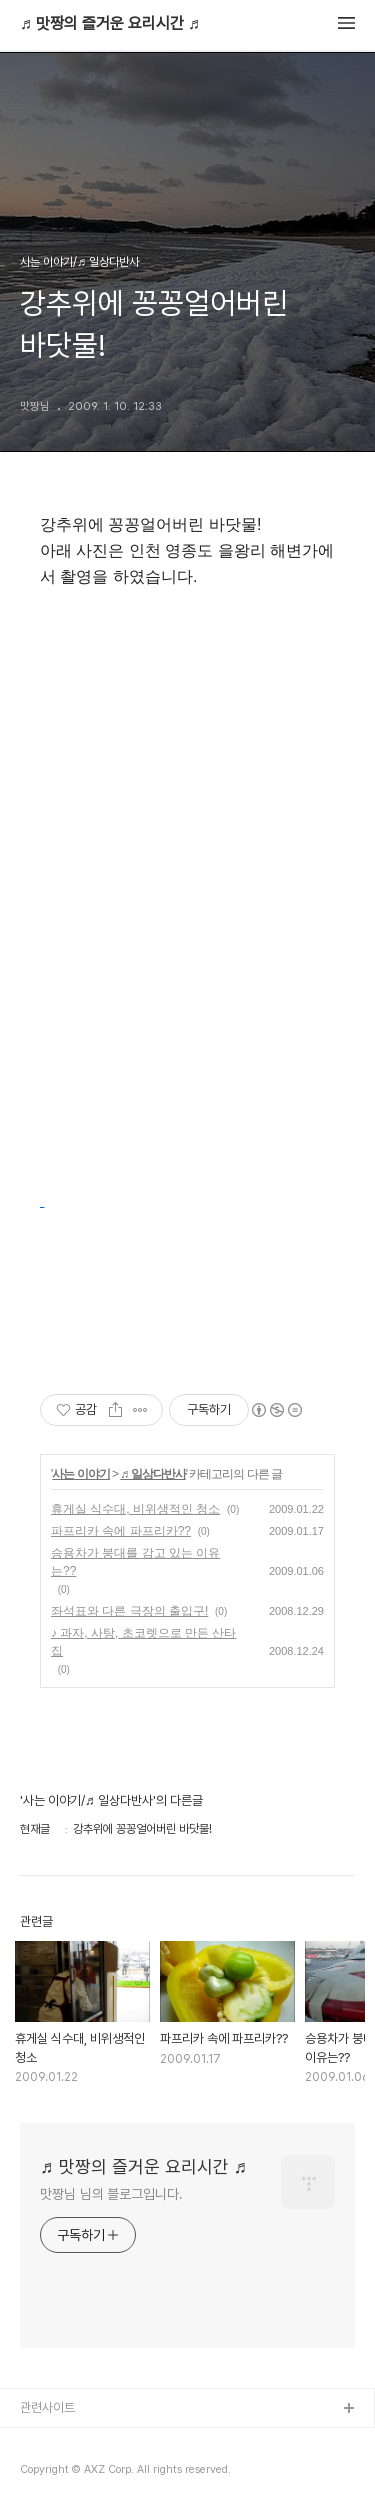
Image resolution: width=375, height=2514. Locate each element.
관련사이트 (47, 2407)
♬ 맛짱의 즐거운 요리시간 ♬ (110, 24)
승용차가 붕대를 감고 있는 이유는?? (135, 1562)
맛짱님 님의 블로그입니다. (111, 2194)
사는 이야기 (80, 1474)
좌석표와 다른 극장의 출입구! (129, 1611)
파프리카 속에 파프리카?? (121, 1531)
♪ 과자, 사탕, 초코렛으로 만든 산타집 (143, 1642)
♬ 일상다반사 (152, 1474)
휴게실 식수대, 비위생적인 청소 (135, 1509)
